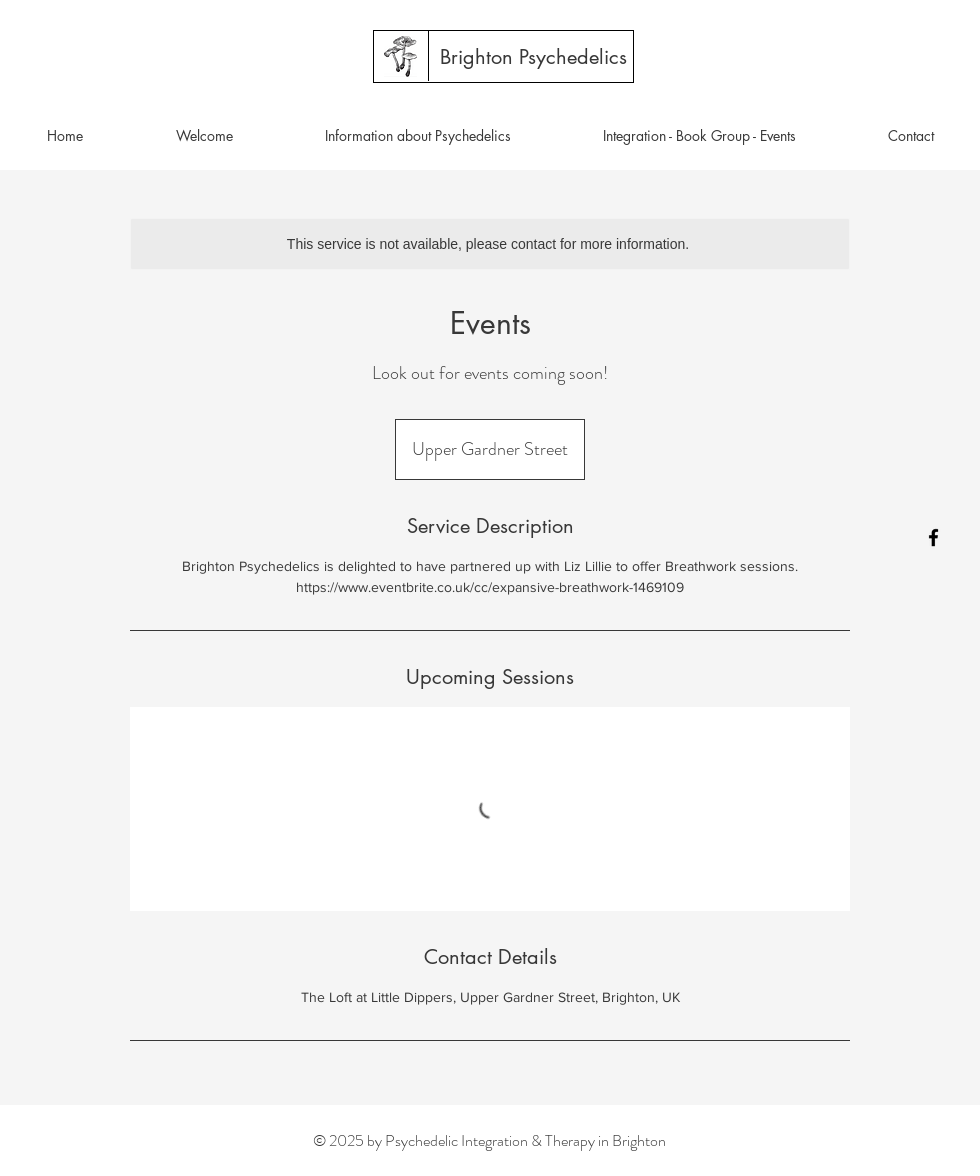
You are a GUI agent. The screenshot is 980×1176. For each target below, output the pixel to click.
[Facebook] (933, 537)
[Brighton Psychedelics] (533, 57)
